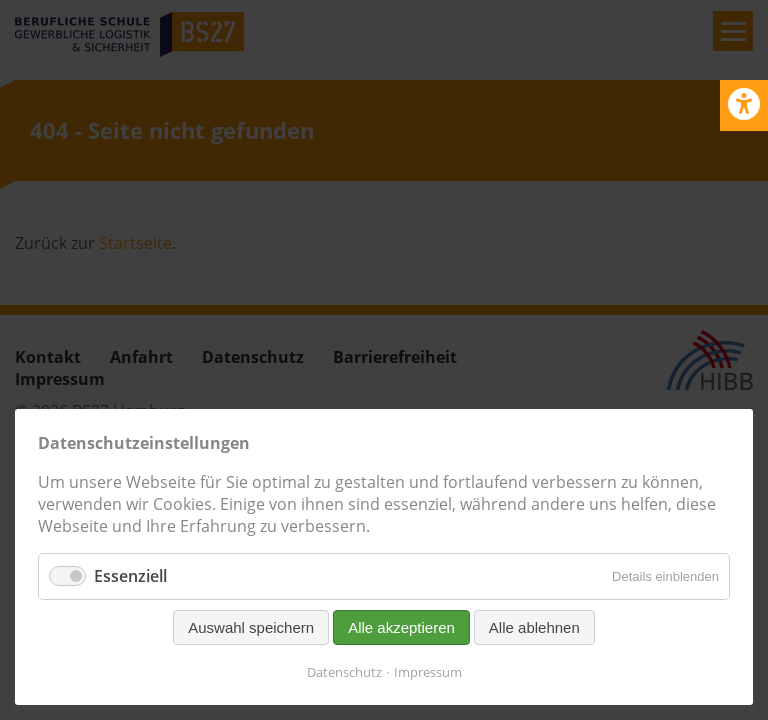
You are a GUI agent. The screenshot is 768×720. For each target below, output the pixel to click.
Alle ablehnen (534, 627)
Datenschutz (344, 672)
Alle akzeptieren (401, 627)
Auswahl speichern (251, 627)
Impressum (428, 672)
